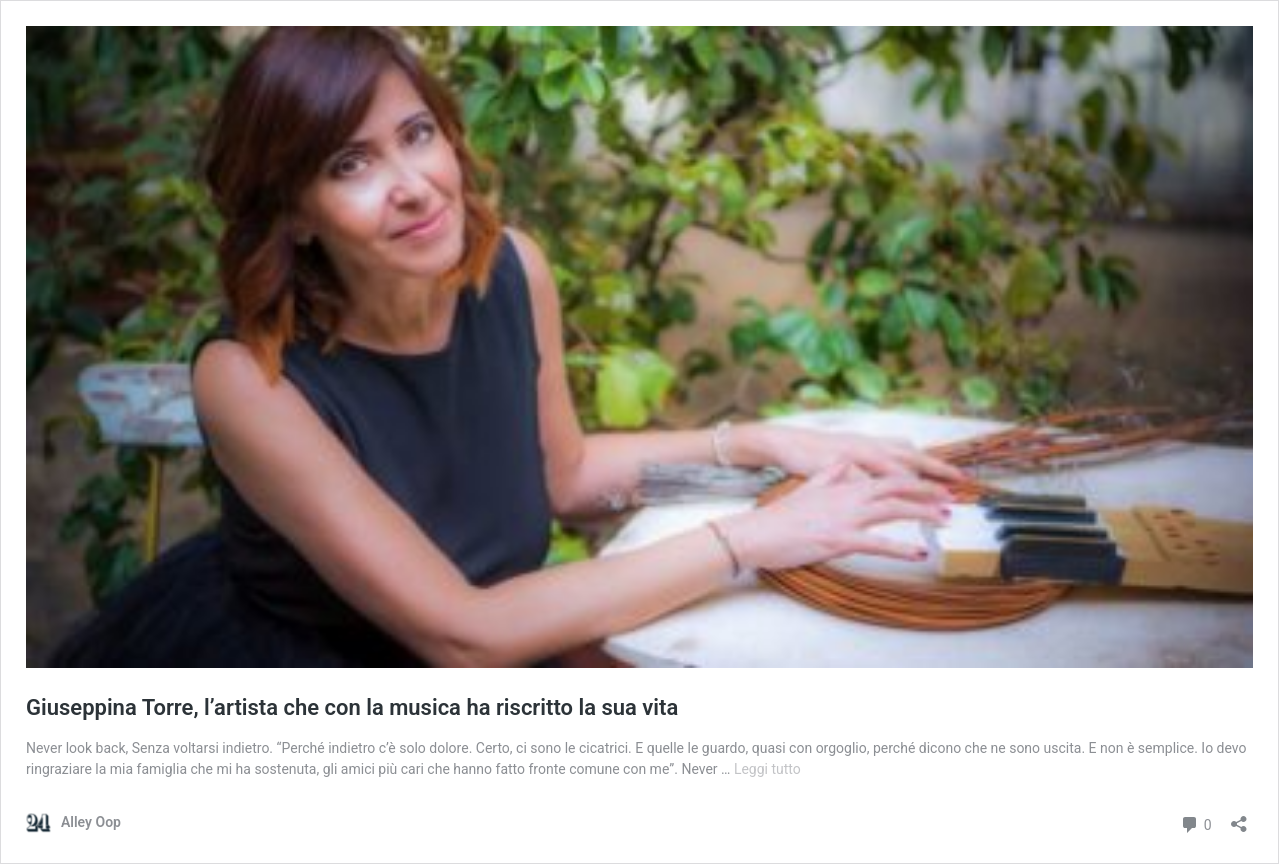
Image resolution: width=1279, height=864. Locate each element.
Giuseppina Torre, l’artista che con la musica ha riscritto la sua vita (352, 707)
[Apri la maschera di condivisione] (1239, 817)
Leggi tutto (767, 769)
